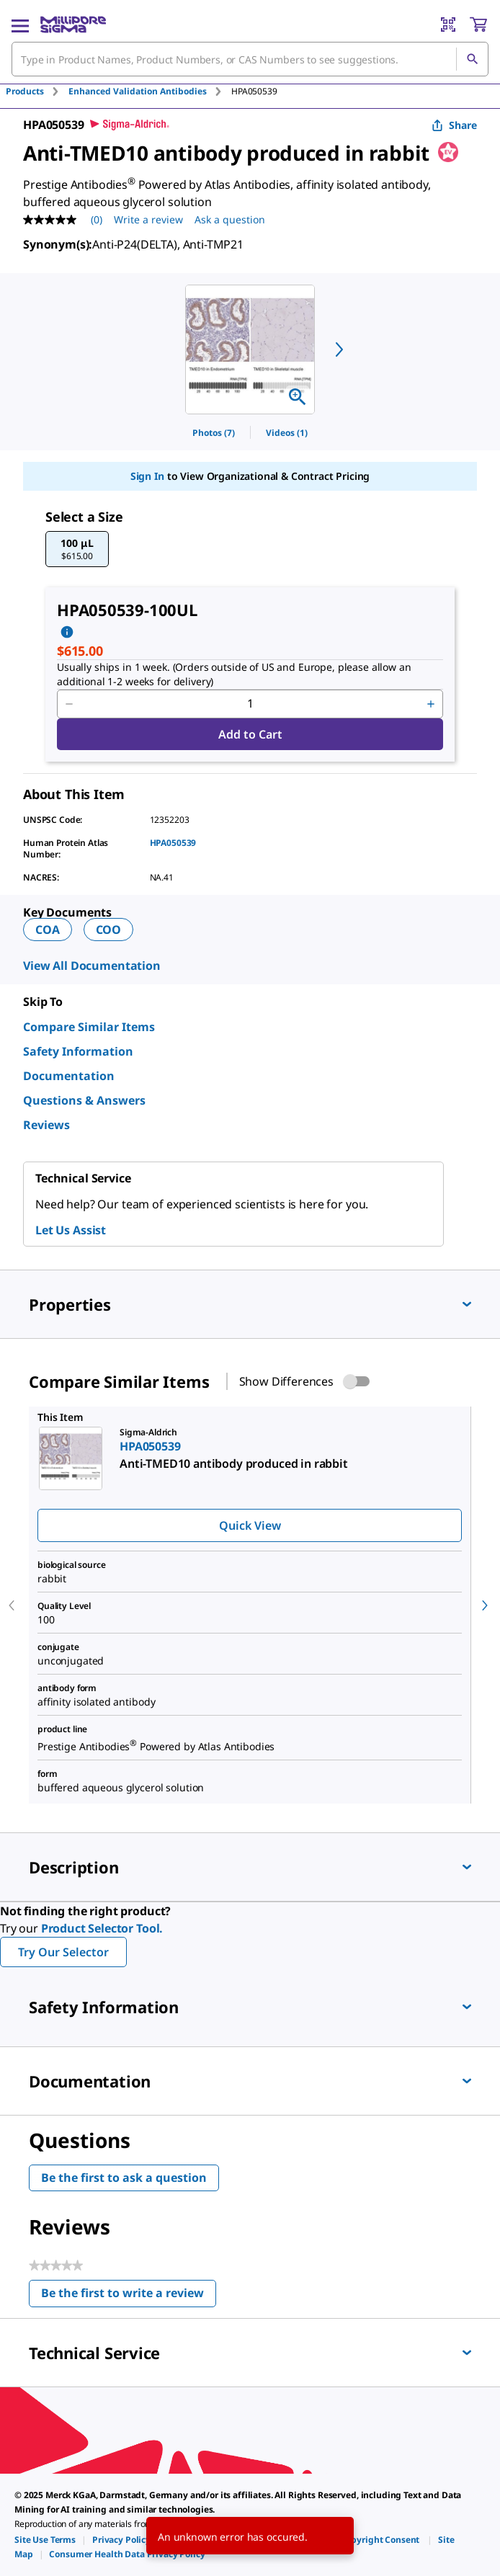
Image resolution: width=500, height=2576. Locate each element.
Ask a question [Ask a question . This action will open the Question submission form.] (230, 219)
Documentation (69, 1076)
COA (47, 929)
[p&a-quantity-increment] (430, 704)
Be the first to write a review (128, 2296)
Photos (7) (213, 433)
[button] (77, 549)
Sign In (147, 476)
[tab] (37, 91)
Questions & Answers (84, 1100)
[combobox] (250, 59)
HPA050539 (173, 843)
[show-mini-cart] (478, 24)
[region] (250, 349)
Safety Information (78, 1051)
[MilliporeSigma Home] (73, 24)
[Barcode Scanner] (448, 24)
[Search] (472, 59)
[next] (339, 349)
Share (454, 125)
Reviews (46, 1125)
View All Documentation (92, 965)
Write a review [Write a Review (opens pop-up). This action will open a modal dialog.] (148, 219)
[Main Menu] (20, 24)
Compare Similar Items (89, 1027)
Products (25, 91)
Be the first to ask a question (124, 2177)
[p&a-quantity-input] (250, 704)
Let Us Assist (70, 1230)
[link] (45, 2539)
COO (109, 929)
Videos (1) (287, 433)
